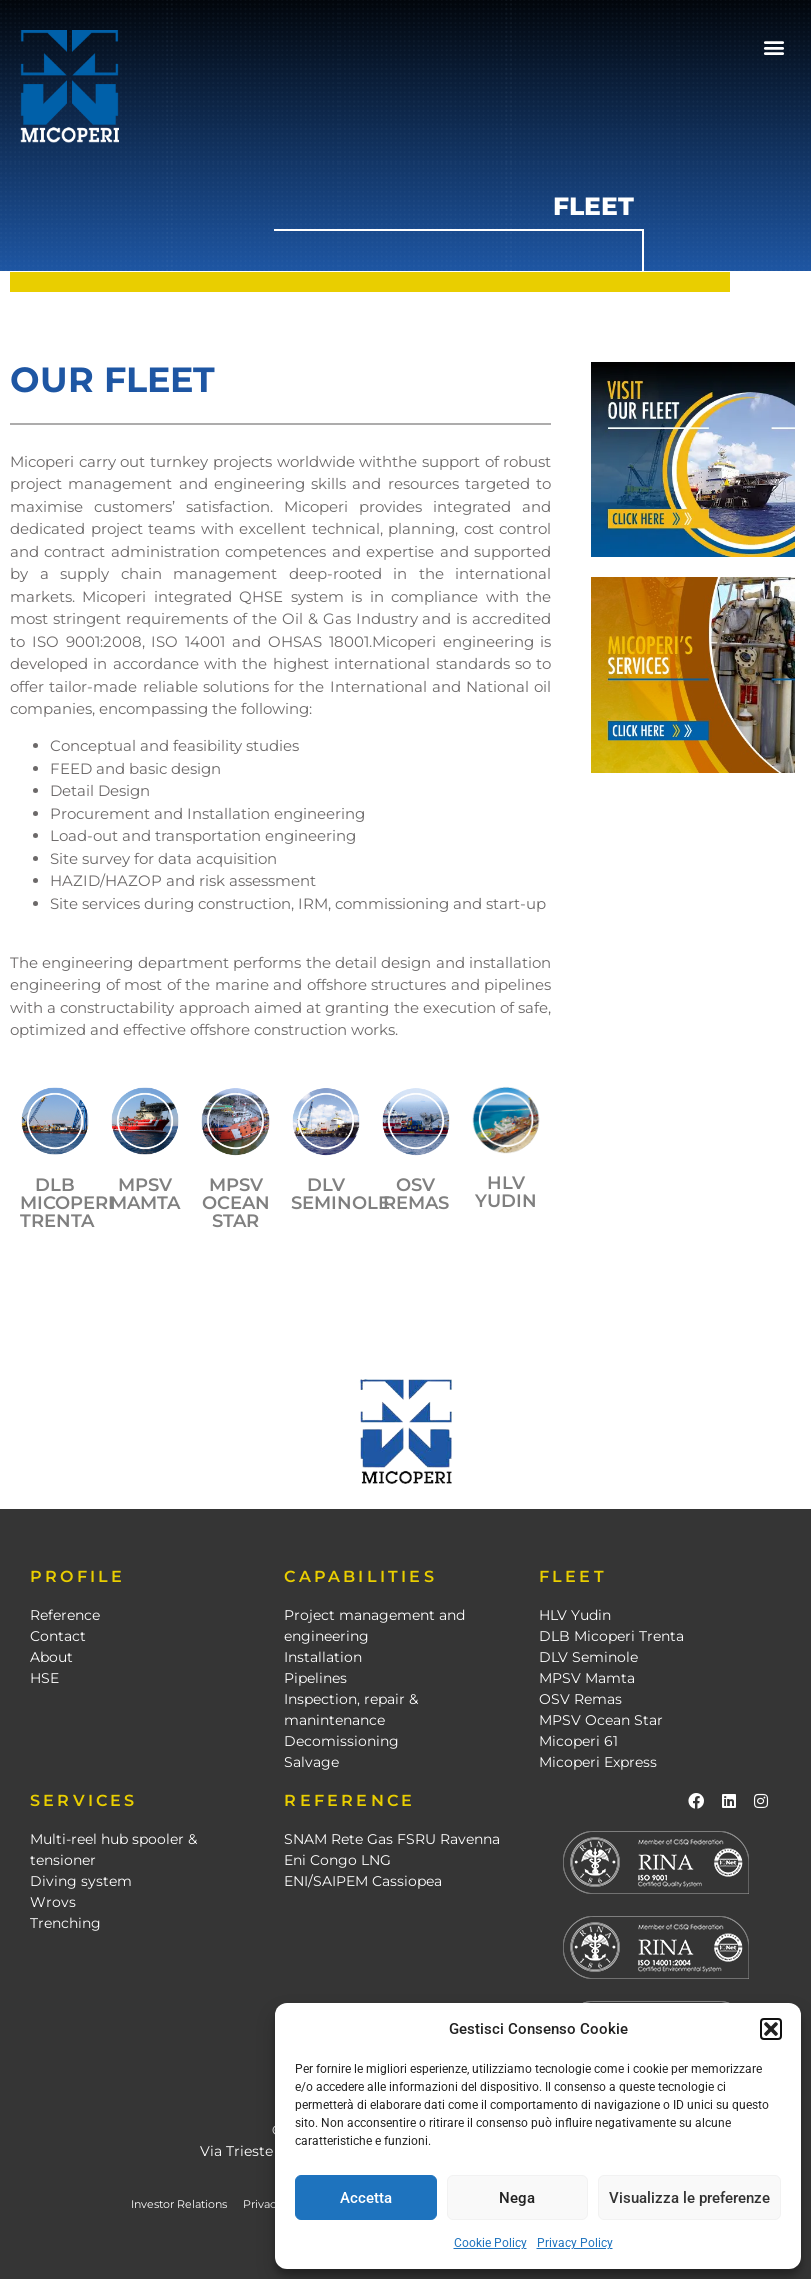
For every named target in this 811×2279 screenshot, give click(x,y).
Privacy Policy (575, 2243)
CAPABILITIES (360, 1576)
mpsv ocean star (236, 1203)
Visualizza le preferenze (689, 2198)
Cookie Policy (490, 2243)
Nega (517, 2198)
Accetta (366, 2198)
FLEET (573, 1576)
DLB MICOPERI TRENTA (67, 1203)
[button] (771, 2029)
